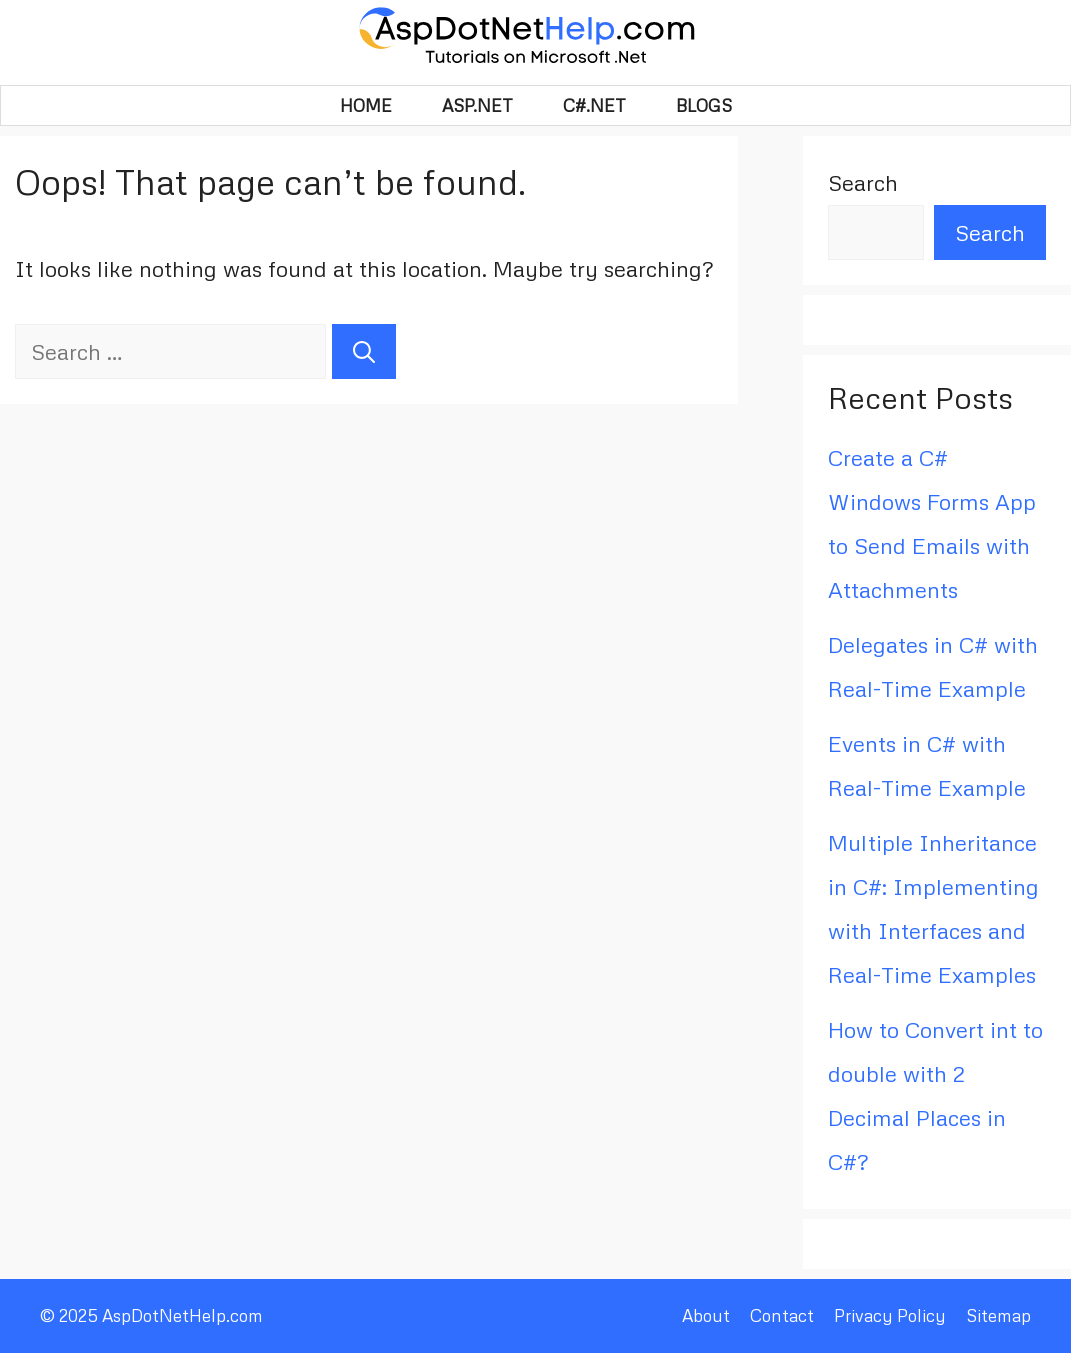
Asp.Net (477, 105)
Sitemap (998, 1315)
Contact (782, 1315)
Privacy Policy (890, 1315)
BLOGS (704, 105)
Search (863, 182)
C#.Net (594, 105)
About (706, 1315)
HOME (366, 105)
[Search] (364, 351)
